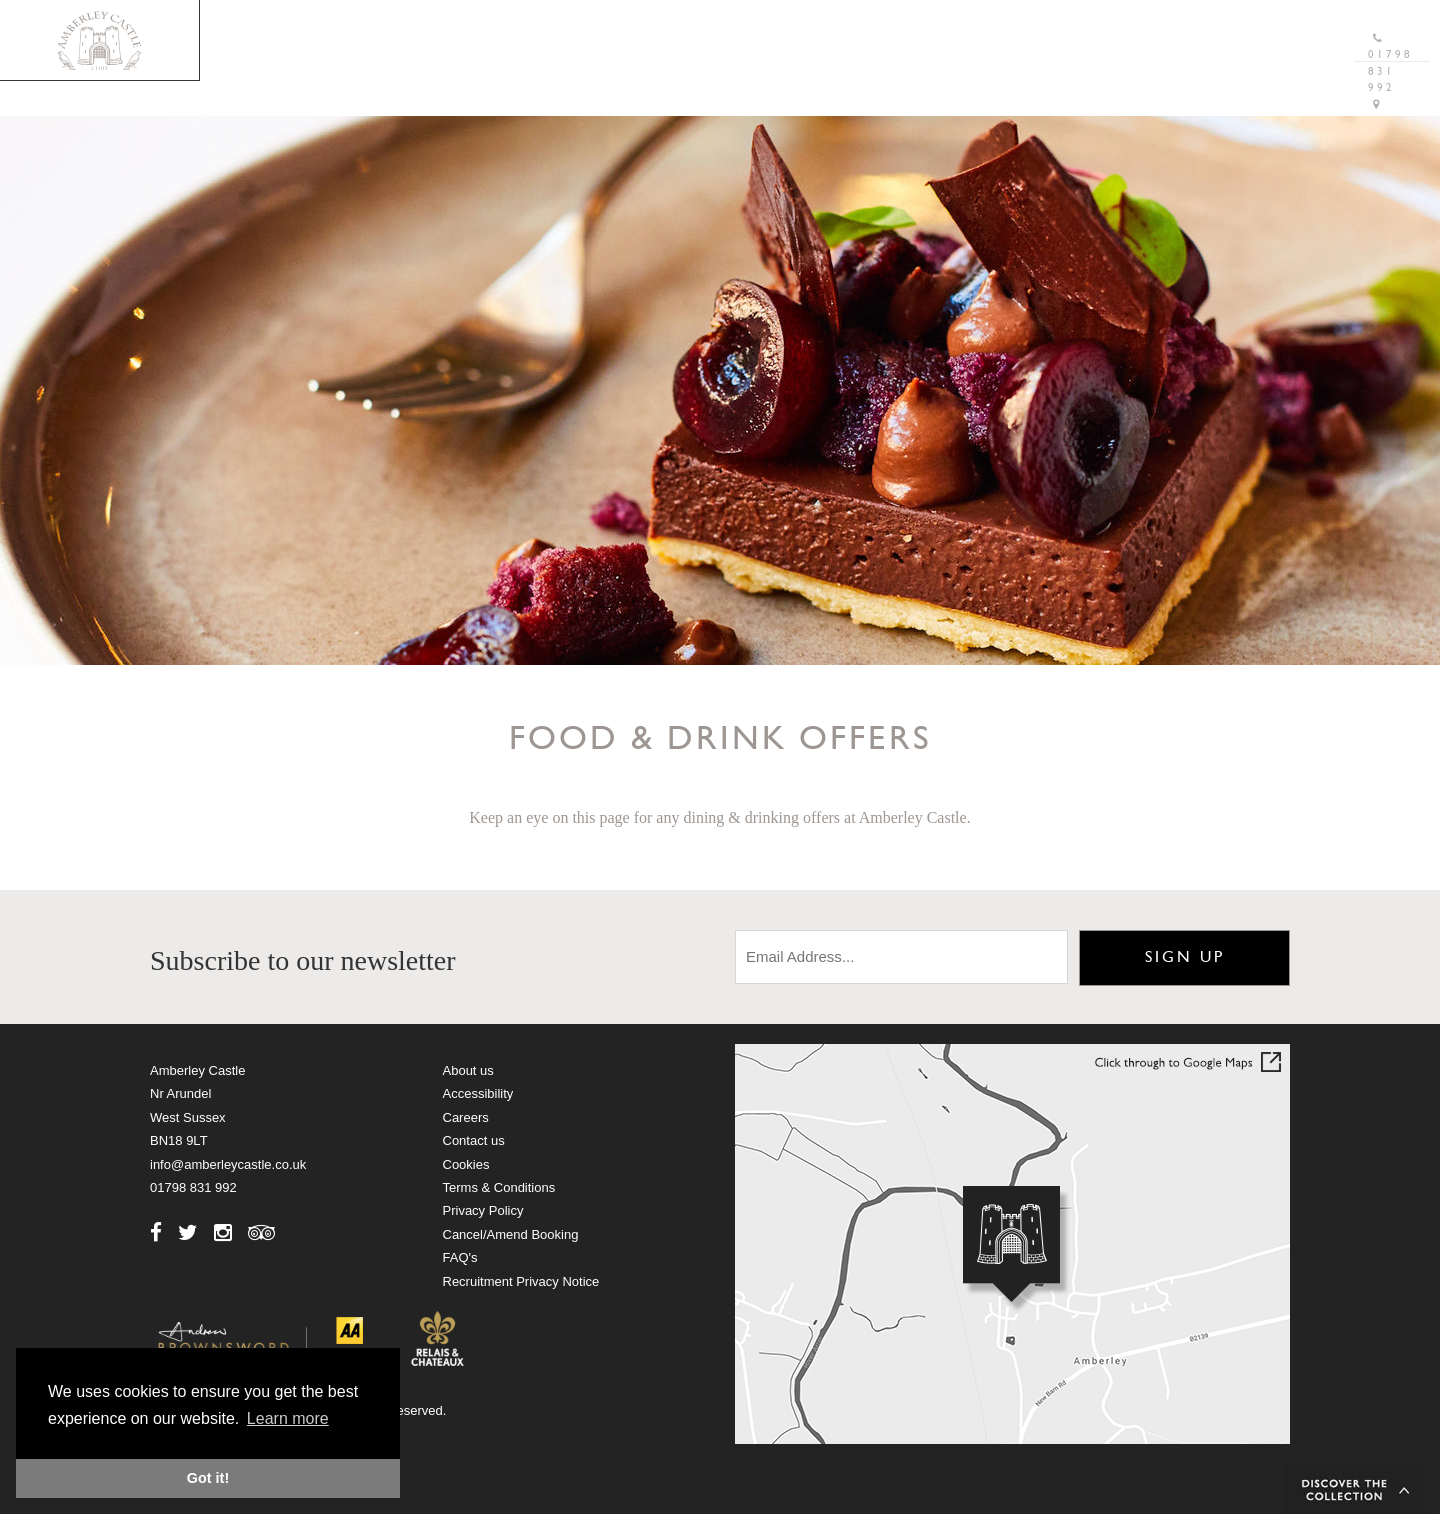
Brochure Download (927, 24)
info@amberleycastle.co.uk (228, 1164)
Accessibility (478, 1093)
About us (468, 1070)
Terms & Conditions (499, 1187)
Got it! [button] (208, 1478)
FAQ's (460, 1257)
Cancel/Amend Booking (511, 1234)
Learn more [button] (288, 1418)
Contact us (474, 1140)
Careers (466, 1117)
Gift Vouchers (1097, 24)
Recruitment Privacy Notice (521, 1281)
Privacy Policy (483, 1210)
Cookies (466, 1164)
